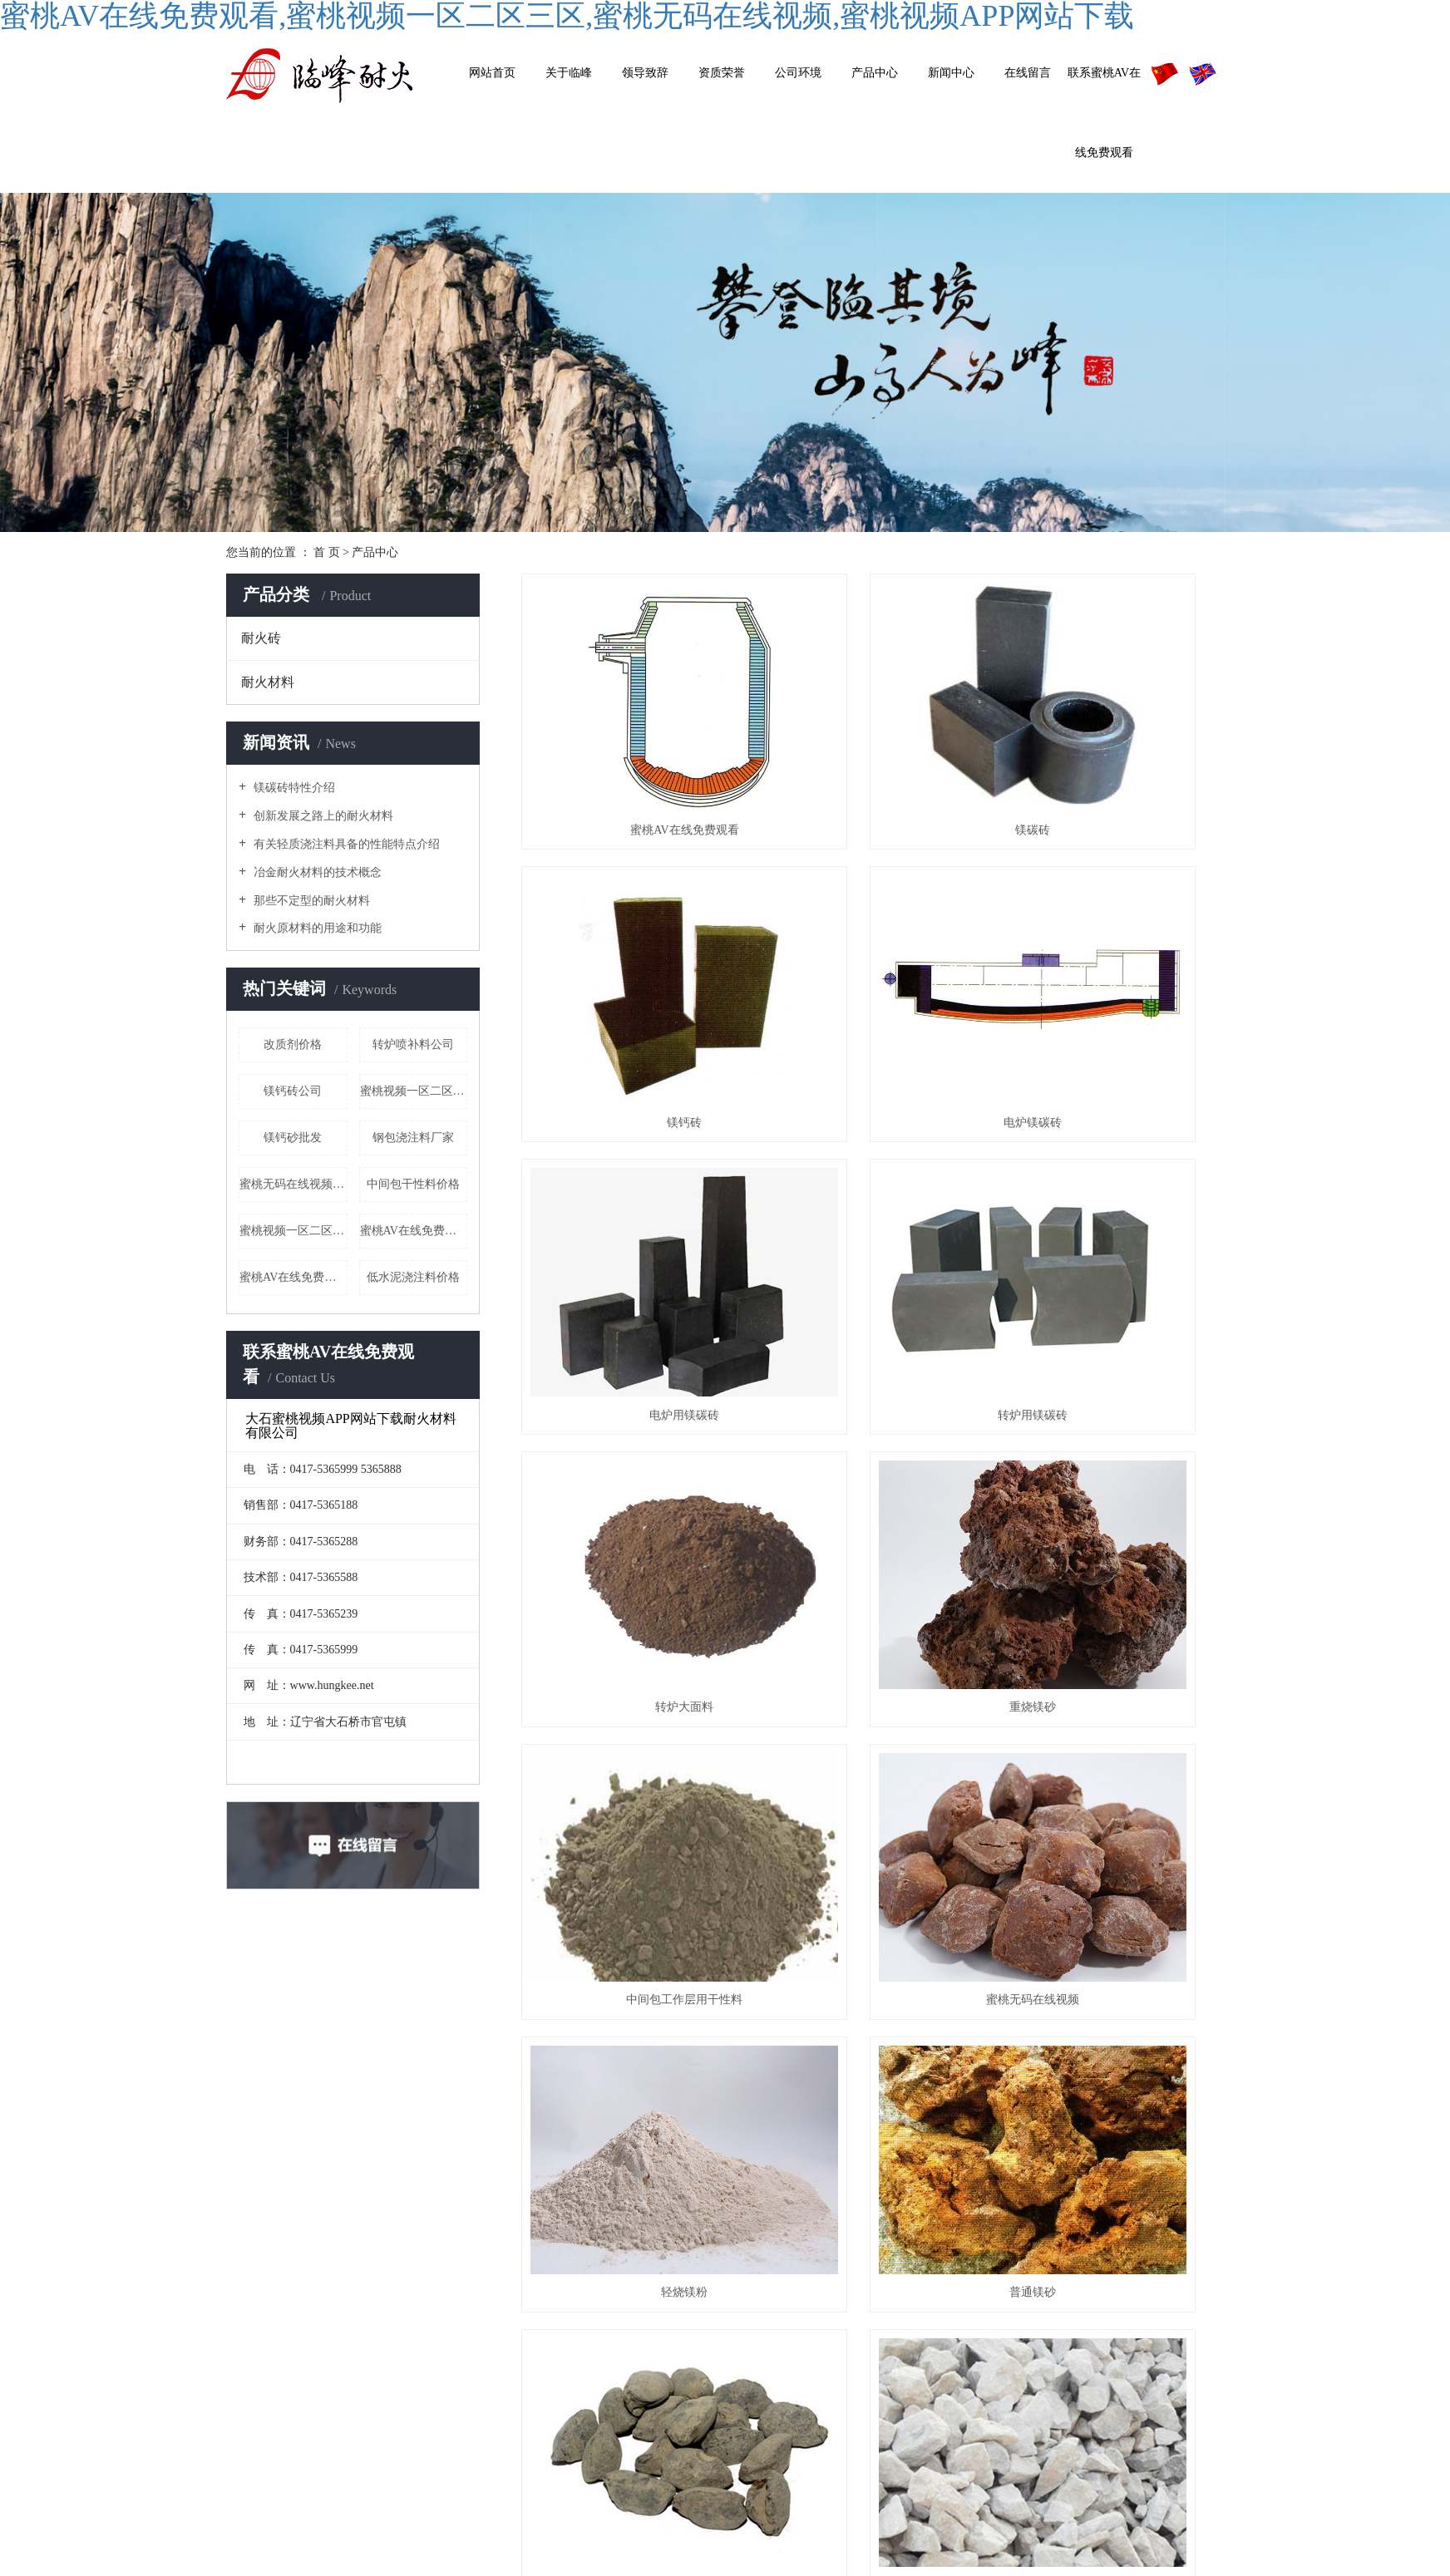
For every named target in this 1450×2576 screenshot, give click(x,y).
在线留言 (1027, 72)
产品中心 (874, 72)
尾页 (920, 2095)
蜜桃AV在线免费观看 (293, 1277)
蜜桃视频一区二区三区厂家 (293, 1230)
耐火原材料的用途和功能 (316, 928)
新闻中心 (951, 72)
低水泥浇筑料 (872, 1817)
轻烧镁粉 (872, 1391)
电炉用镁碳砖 (872, 964)
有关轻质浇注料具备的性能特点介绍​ (345, 844)
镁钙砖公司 (293, 1091)
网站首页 (492, 72)
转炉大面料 (631, 1177)
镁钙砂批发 (293, 1137)
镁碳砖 (872, 750)
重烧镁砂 (872, 1177)
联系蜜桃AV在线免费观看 (1104, 112)
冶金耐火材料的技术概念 (316, 872)
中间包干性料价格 (413, 1184)
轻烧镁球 (631, 2031)
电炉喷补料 (631, 1817)
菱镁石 (872, 1604)
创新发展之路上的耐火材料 (321, 816)
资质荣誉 (721, 72)
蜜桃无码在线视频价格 (293, 1184)
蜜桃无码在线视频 (631, 1391)
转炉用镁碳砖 (1114, 964)
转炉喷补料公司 (413, 1044)
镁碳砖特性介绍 (292, 787)
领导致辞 (645, 72)
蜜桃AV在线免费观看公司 (414, 1230)
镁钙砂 (631, 1604)
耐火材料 (267, 682)
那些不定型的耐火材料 (310, 900)
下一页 (868, 2095)
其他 (976, 2351)
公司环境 (798, 72)
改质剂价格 (293, 1044)
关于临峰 (568, 72)
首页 (755, 2095)
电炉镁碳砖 (631, 964)
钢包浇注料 (1114, 1604)
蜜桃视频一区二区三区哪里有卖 (414, 1091)
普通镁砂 (1114, 1391)
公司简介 (814, 2276)
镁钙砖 (1114, 750)
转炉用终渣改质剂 (1114, 1817)
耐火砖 (261, 638)
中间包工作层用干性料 (1114, 1177)
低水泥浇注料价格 (413, 1277)
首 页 (326, 552)
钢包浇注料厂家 (413, 1137)
